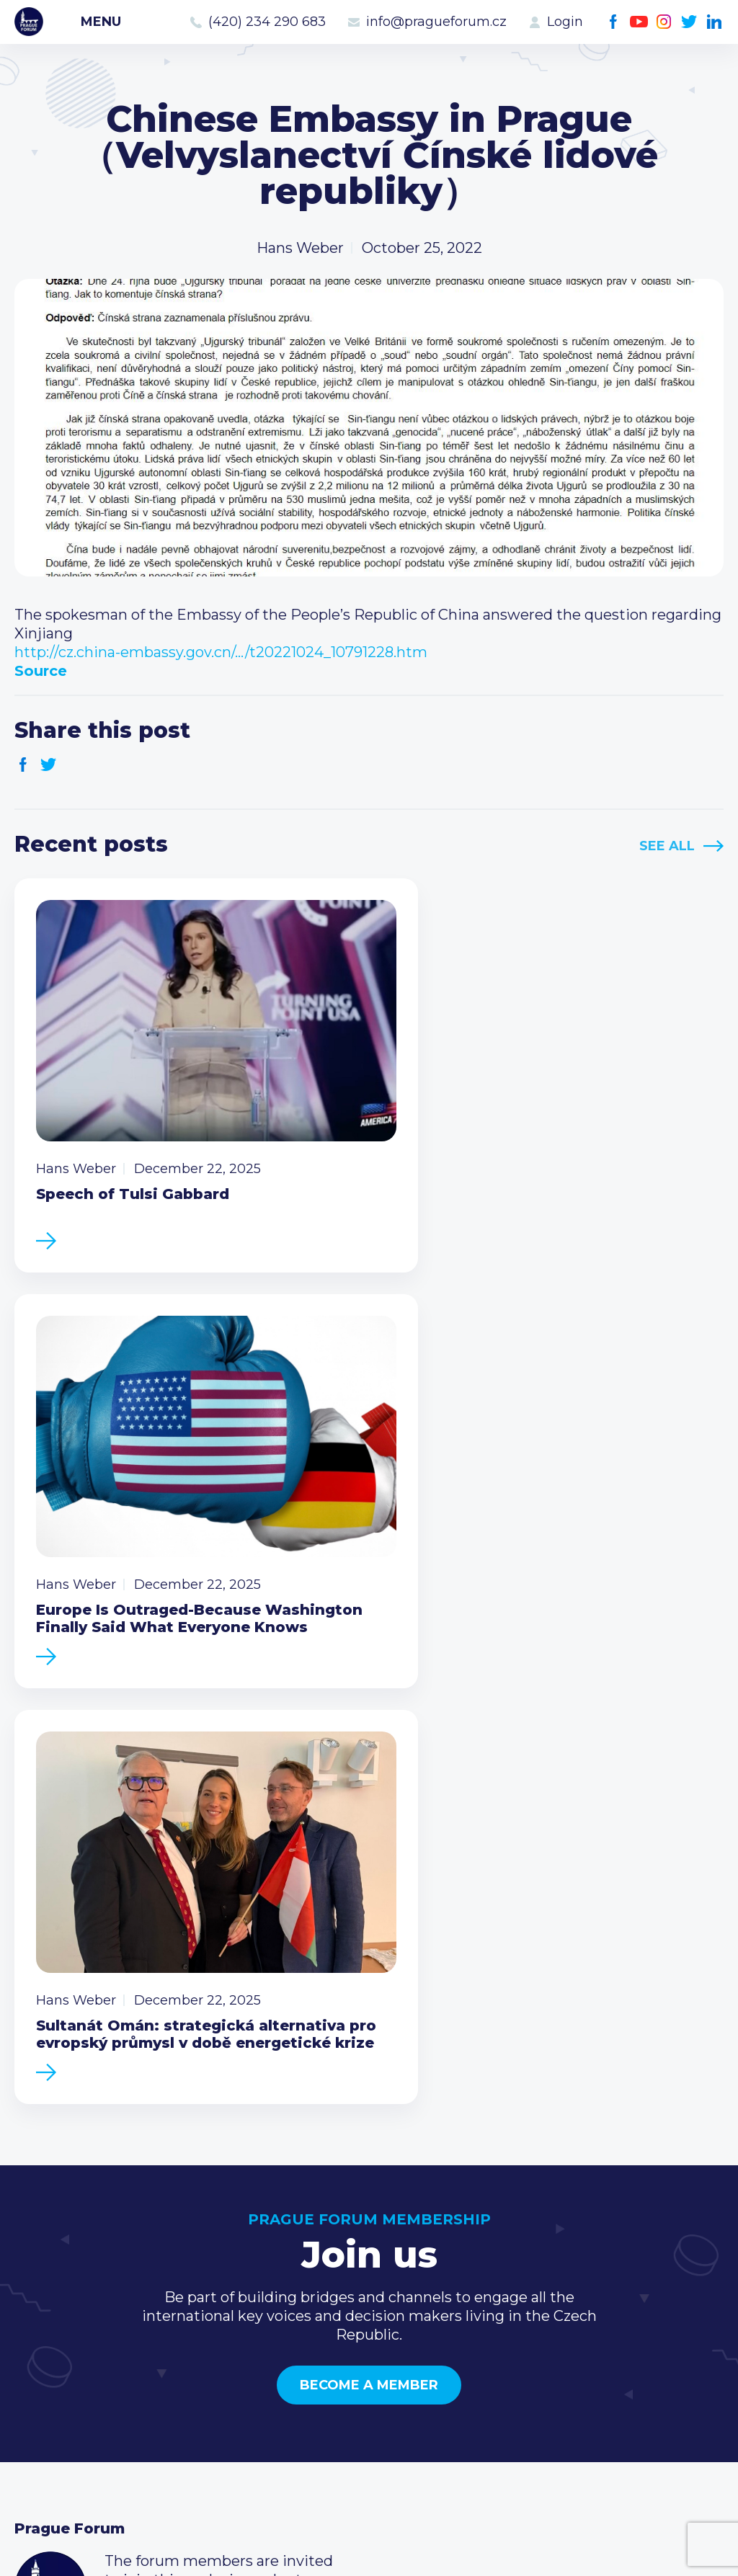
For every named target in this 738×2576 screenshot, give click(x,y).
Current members (320, 2285)
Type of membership (330, 2308)
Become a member (369, 1889)
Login (565, 22)
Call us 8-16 (535, 2285)
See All (667, 846)
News (34, 2285)
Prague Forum (28, 21)
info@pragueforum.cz (436, 22)
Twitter (689, 22)
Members (48, 2331)
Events (39, 2308)
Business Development (97, 2354)
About (36, 2400)
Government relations (92, 2377)
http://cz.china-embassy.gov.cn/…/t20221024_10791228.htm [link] (220, 652)
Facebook (614, 22)
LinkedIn (715, 22)
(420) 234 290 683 (267, 22)
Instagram (664, 22)
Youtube (639, 22)
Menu (101, 22)
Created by (369, 2548)
